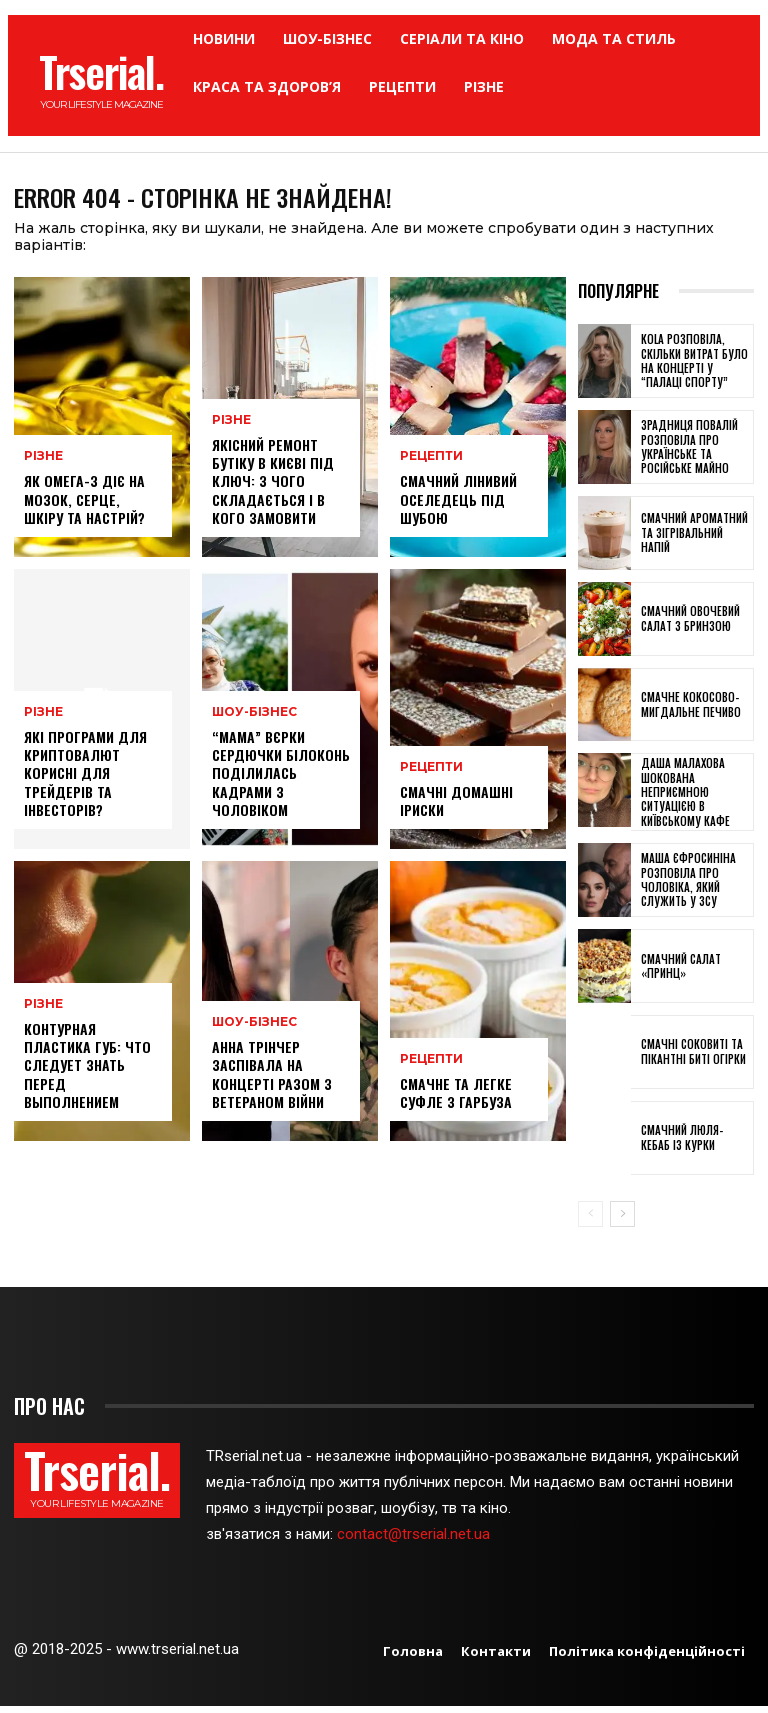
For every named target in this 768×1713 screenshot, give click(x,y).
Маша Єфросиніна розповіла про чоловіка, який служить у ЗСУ (688, 886)
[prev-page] (590, 1220)
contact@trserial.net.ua (415, 1541)
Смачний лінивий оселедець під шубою (458, 505)
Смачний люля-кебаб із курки (682, 1144)
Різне (42, 463)
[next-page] (622, 1220)
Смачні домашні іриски (456, 806)
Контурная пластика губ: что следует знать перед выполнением (87, 1072)
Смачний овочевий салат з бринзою (690, 625)
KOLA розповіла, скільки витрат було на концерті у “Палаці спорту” (694, 367)
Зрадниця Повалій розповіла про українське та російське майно (689, 453)
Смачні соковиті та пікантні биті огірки (693, 1058)
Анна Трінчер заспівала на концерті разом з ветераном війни (272, 1081)
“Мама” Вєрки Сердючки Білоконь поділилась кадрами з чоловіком (281, 780)
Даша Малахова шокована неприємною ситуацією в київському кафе (685, 798)
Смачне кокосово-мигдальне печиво (691, 711)
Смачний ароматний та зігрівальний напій (694, 539)
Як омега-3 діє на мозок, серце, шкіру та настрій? (84, 505)
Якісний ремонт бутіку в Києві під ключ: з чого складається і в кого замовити (273, 488)
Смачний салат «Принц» (681, 972)
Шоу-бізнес (252, 719)
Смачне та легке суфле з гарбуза (456, 1098)
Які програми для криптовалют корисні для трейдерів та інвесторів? (85, 780)
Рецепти (429, 463)
